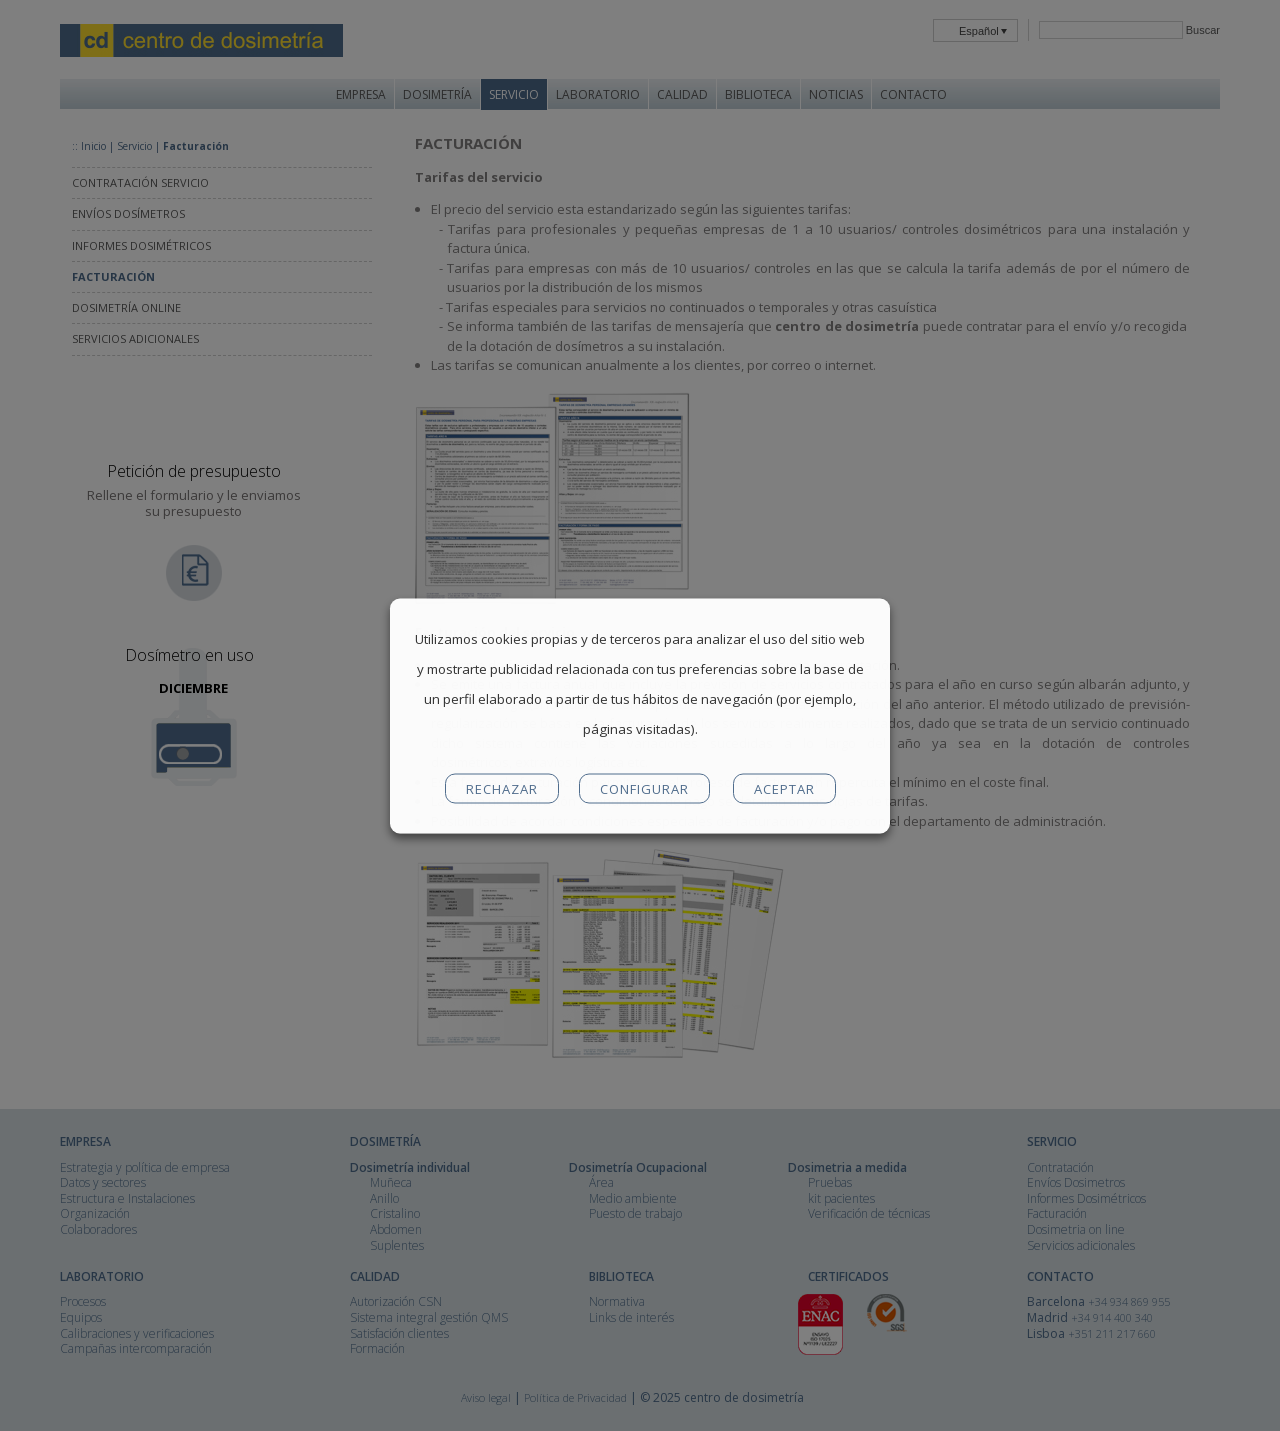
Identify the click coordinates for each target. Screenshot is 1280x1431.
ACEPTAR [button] (784, 788)
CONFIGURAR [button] (644, 788)
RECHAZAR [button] (502, 788)
